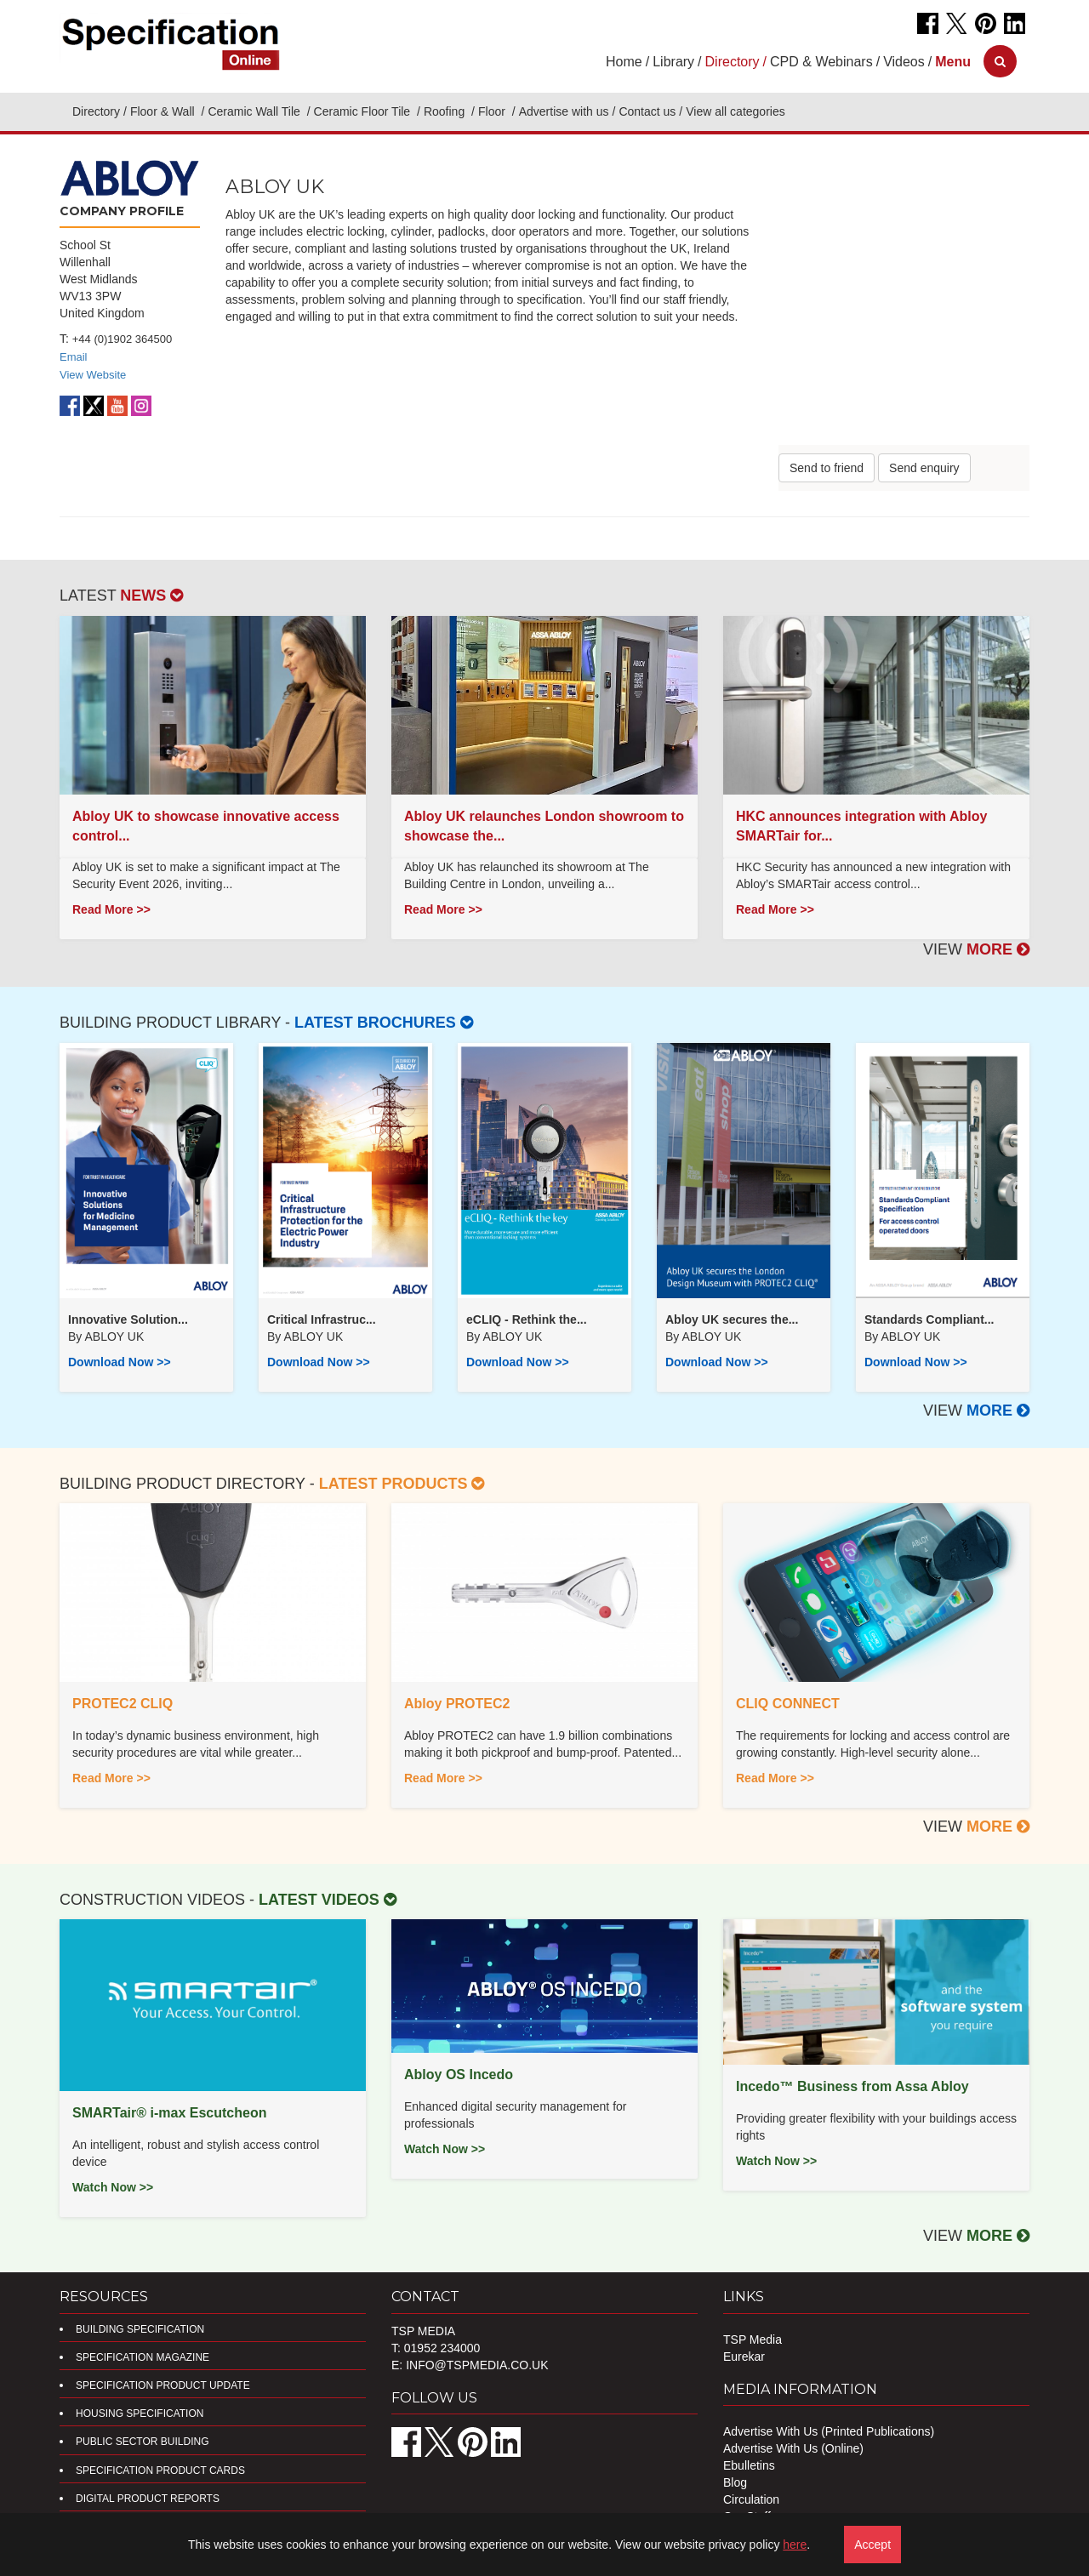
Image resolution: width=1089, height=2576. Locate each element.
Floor (493, 111)
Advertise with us (564, 111)
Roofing (446, 111)
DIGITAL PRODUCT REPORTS (148, 2499)
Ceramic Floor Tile (363, 111)
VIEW (976, 949)
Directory (96, 111)
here (795, 2544)
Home (624, 61)
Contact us (647, 111)
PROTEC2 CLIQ (122, 1703)
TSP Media (752, 2339)
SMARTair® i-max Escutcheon (169, 2113)
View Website (93, 374)
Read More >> (111, 909)
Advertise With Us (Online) (793, 2448)
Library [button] (673, 61)
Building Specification (140, 2329)
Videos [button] (904, 61)
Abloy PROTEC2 (457, 1703)
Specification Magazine (142, 2357)
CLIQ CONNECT (788, 1703)
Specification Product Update (163, 2385)
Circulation (751, 2499)
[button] (953, 62)
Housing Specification (139, 2413)
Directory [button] (732, 61)
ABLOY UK (114, 1336)
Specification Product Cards (160, 2470)
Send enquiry (924, 468)
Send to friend (827, 468)
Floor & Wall (164, 111)
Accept (872, 2544)
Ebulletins (749, 2465)
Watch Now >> (112, 2187)
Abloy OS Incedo (458, 2074)
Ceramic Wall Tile (255, 111)
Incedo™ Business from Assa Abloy (852, 2086)
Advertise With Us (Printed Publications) (828, 2431)
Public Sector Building (142, 2442)
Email (74, 356)
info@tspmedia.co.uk (477, 2365)
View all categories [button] (735, 111)
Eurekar (744, 2356)
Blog (735, 2482)
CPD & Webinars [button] (821, 61)
